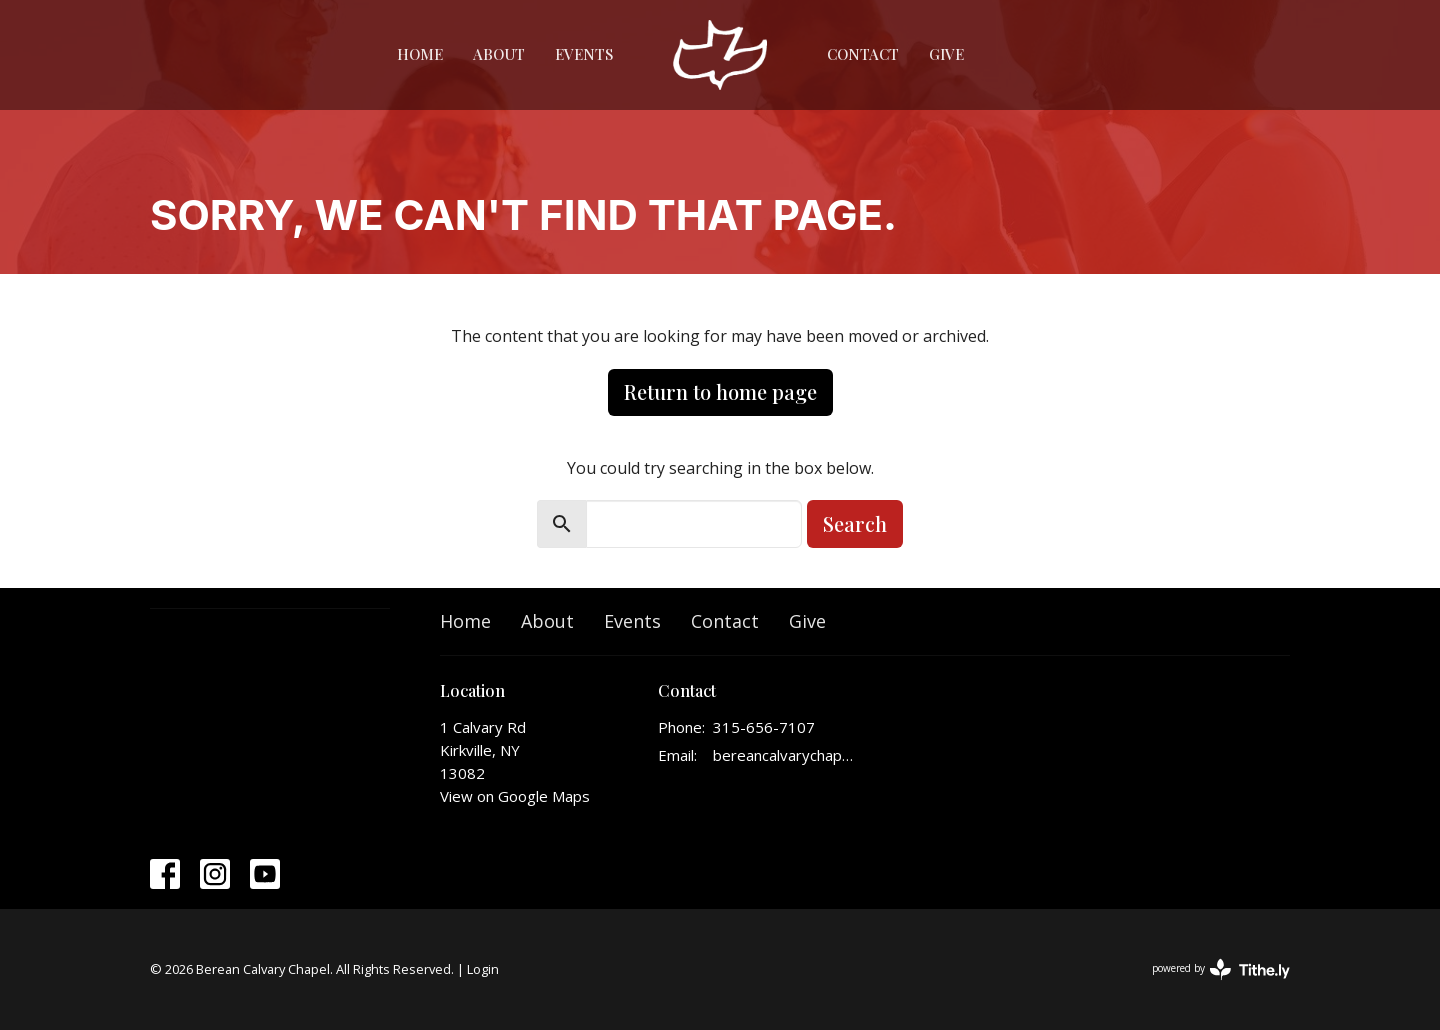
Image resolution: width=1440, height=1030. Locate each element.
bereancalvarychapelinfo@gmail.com (784, 755)
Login (483, 969)
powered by (1221, 969)
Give (946, 54)
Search (855, 523)
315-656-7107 (764, 727)
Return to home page (720, 391)
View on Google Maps (515, 796)
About (499, 54)
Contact (863, 54)
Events (584, 54)
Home (420, 54)
